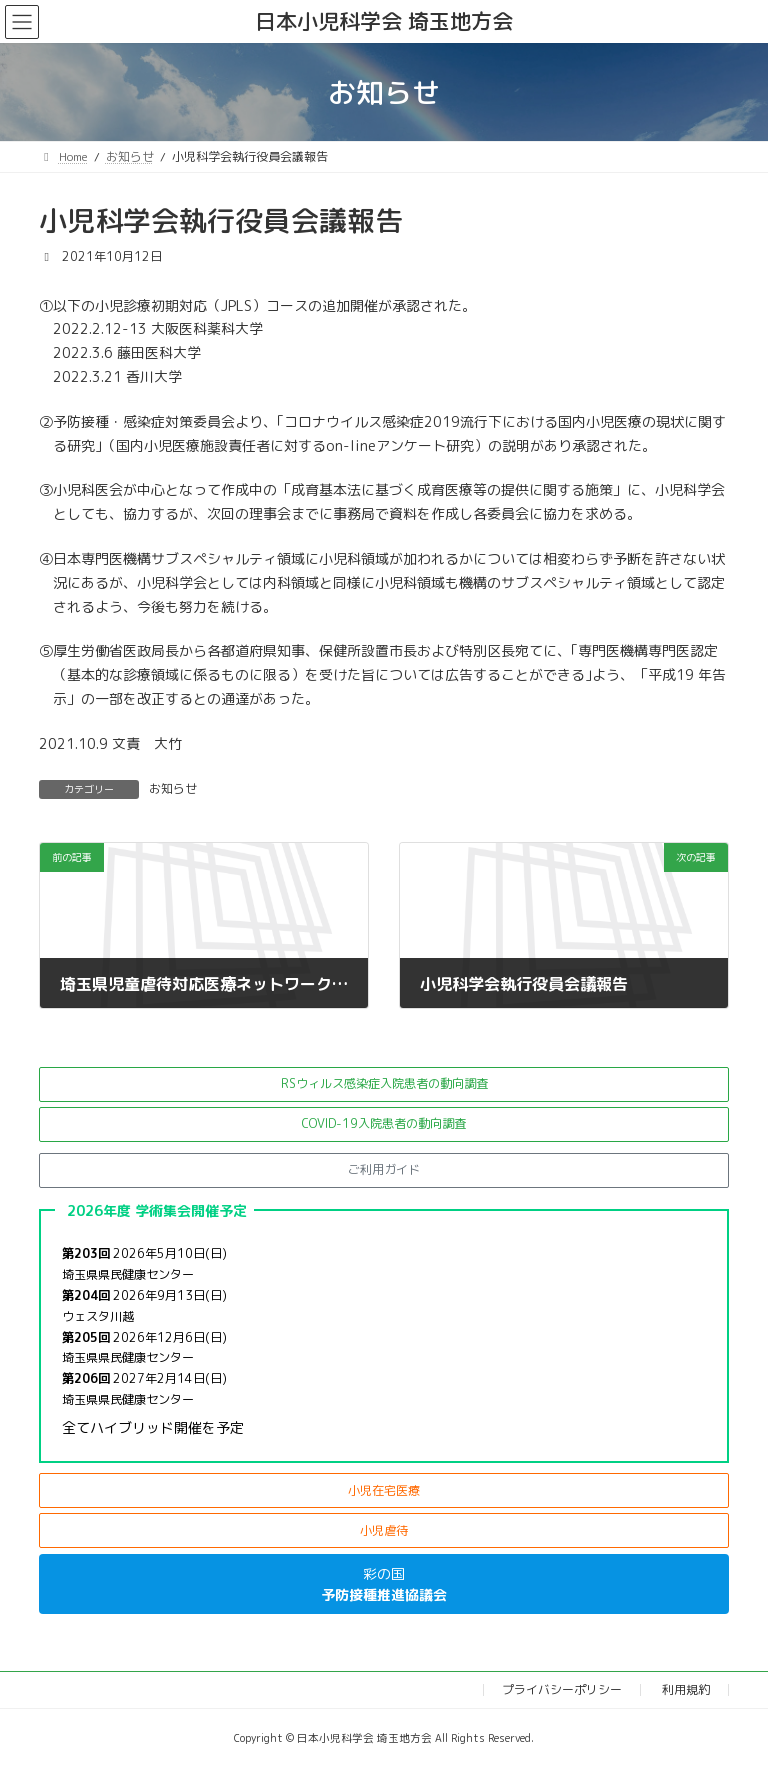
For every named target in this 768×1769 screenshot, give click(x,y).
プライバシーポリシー (562, 1689)
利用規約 (686, 1689)
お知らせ (173, 788)
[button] (384, 1084)
